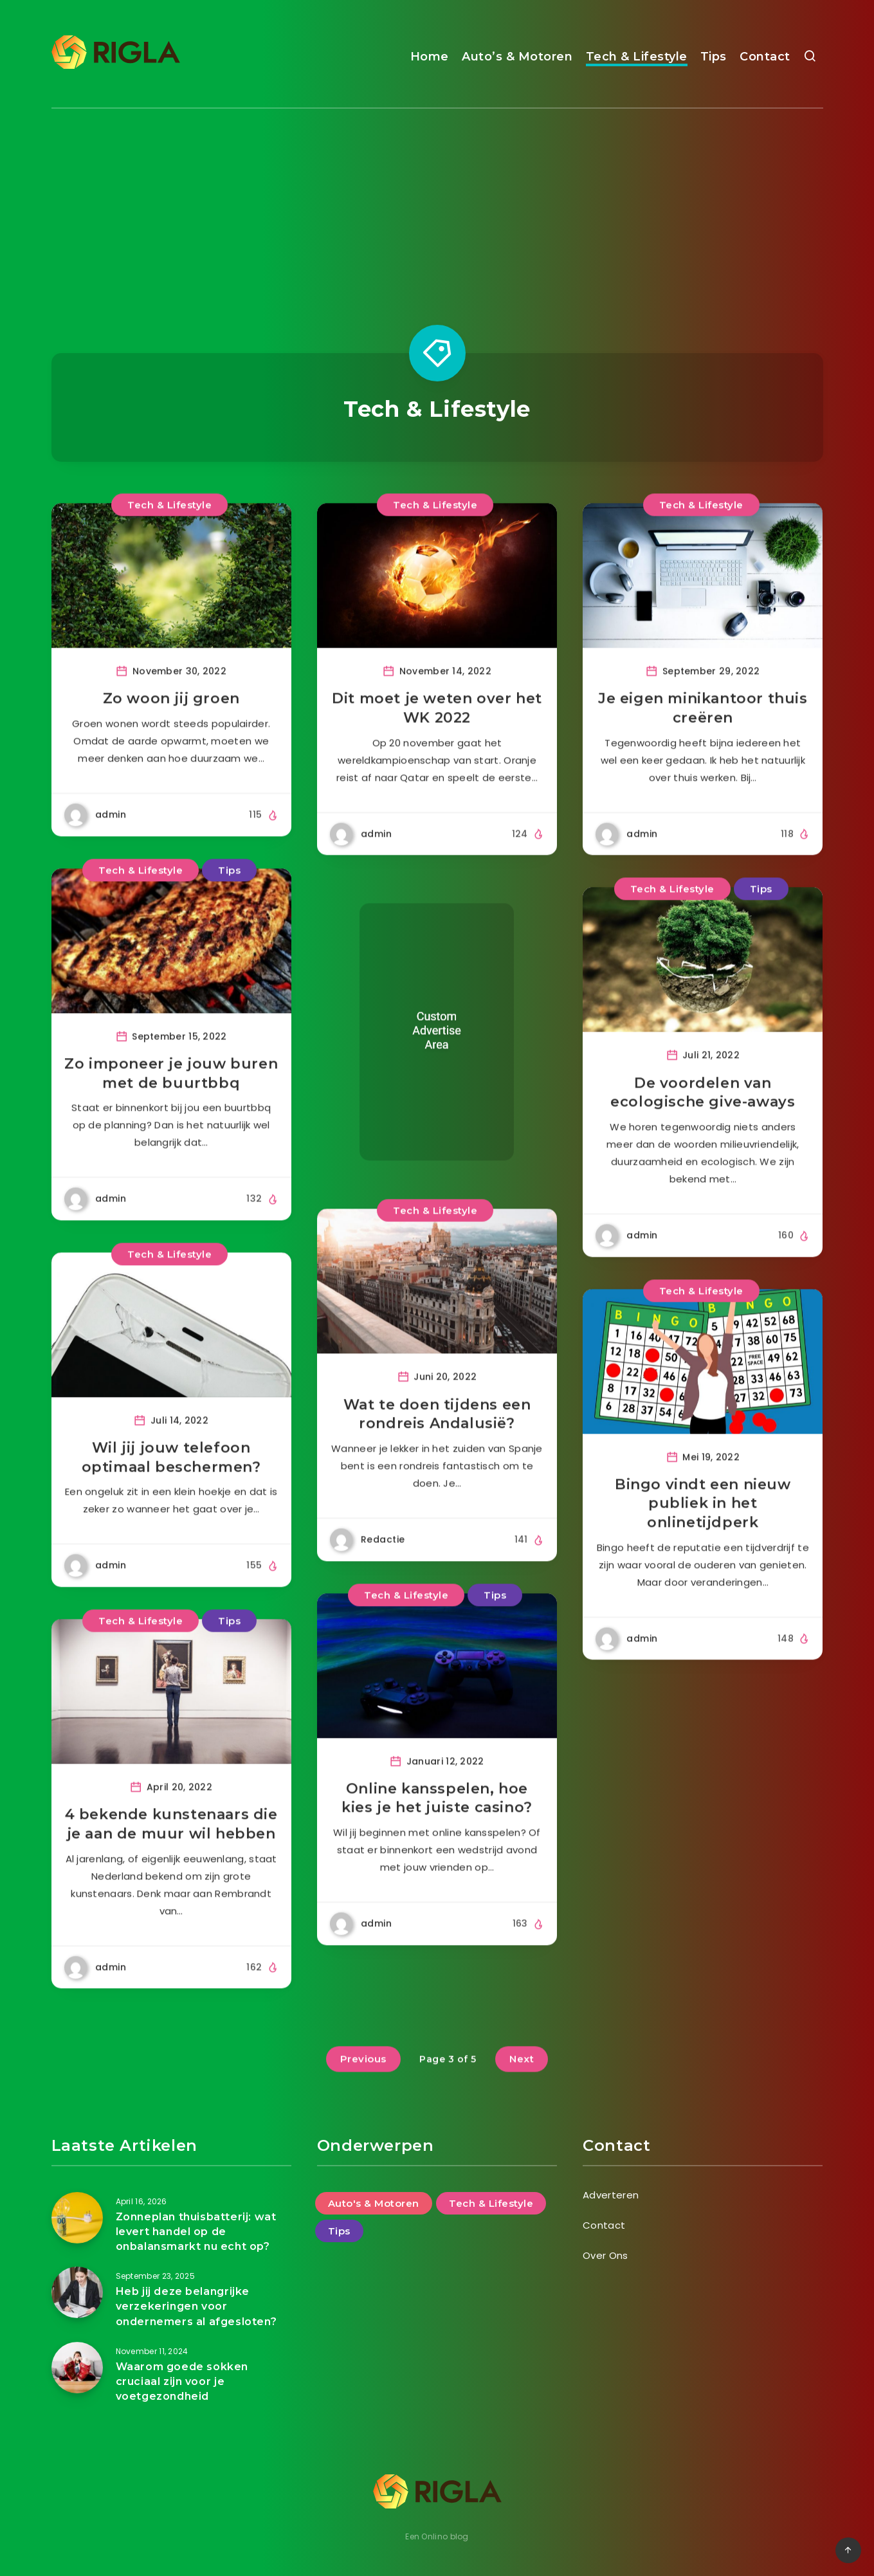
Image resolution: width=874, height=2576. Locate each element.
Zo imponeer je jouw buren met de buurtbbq (171, 1102)
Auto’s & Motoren (517, 57)
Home (429, 57)
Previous (363, 2088)
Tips (713, 57)
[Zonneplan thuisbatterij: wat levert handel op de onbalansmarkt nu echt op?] (77, 2217)
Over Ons (605, 2255)
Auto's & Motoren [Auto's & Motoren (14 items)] (373, 2203)
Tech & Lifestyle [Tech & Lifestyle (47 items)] (491, 2203)
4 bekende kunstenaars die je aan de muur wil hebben (171, 1853)
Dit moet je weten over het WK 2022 (437, 737)
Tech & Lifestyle (636, 57)
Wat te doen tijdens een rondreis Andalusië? (437, 1443)
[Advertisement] (437, 205)
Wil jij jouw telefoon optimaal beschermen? (171, 1486)
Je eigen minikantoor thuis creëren (703, 737)
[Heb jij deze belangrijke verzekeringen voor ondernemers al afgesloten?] (77, 2292)
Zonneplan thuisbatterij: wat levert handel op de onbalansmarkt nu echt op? (196, 2231)
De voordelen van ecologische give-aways (702, 1121)
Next (521, 2088)
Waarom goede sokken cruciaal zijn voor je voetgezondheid (182, 2381)
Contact (765, 57)
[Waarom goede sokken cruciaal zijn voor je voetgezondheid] (77, 2367)
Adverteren (611, 2195)
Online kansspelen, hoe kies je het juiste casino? (437, 1827)
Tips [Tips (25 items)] (339, 2231)
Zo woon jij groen (171, 727)
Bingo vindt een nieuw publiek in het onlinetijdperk (703, 1532)
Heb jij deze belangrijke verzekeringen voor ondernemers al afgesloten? (196, 2306)
